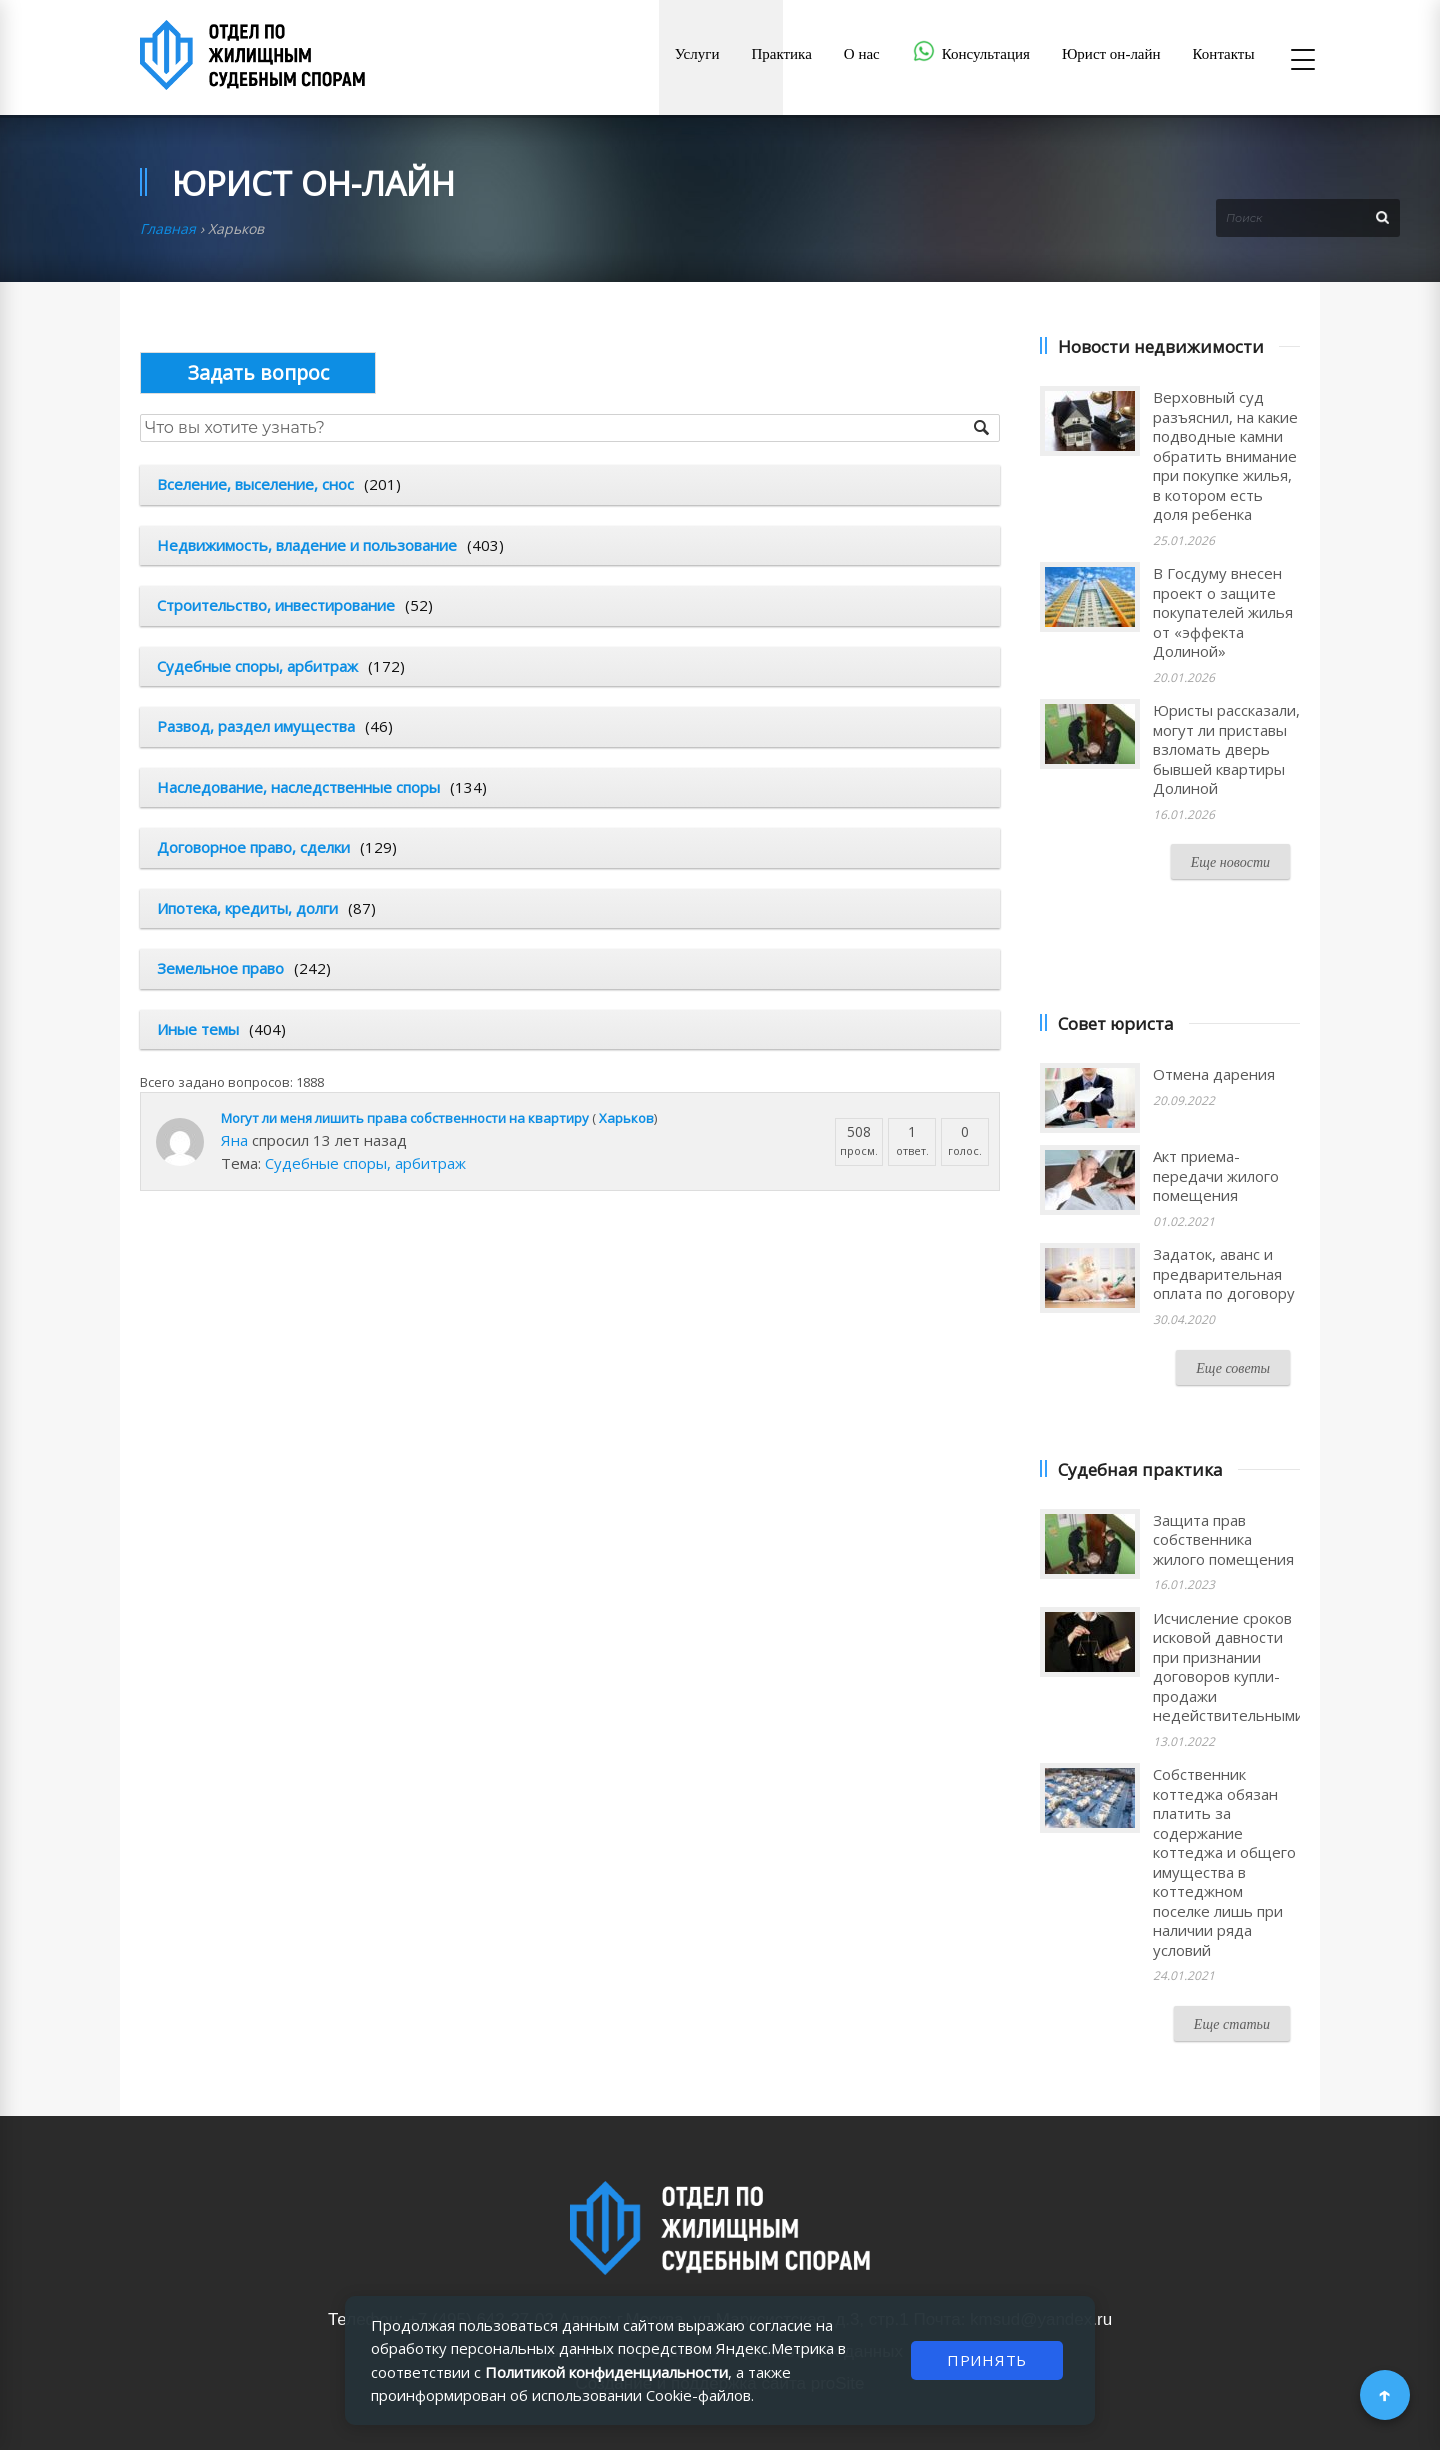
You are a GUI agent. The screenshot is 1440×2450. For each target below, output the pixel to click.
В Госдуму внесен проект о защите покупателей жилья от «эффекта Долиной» (1223, 612)
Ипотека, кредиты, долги (247, 908)
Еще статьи (1232, 2024)
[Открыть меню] (1303, 61)
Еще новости (1230, 862)
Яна (234, 1140)
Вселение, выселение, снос (255, 484)
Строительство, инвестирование (276, 605)
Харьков (626, 1118)
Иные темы (198, 1029)
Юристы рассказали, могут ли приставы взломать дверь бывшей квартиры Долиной (1226, 749)
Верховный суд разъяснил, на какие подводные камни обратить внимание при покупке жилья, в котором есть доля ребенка (1225, 455)
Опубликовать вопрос (258, 372)
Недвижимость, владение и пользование (307, 545)
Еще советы (1233, 1368)
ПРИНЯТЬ (987, 2360)
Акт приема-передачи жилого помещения (1216, 1175)
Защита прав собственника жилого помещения (1223, 1539)
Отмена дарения (1214, 1074)
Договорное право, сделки (253, 847)
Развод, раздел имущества (256, 726)
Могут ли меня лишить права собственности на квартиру (405, 1118)
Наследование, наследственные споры (298, 787)
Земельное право (220, 968)
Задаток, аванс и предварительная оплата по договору (1224, 1273)
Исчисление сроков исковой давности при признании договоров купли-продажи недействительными (1228, 1667)
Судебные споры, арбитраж (257, 666)
